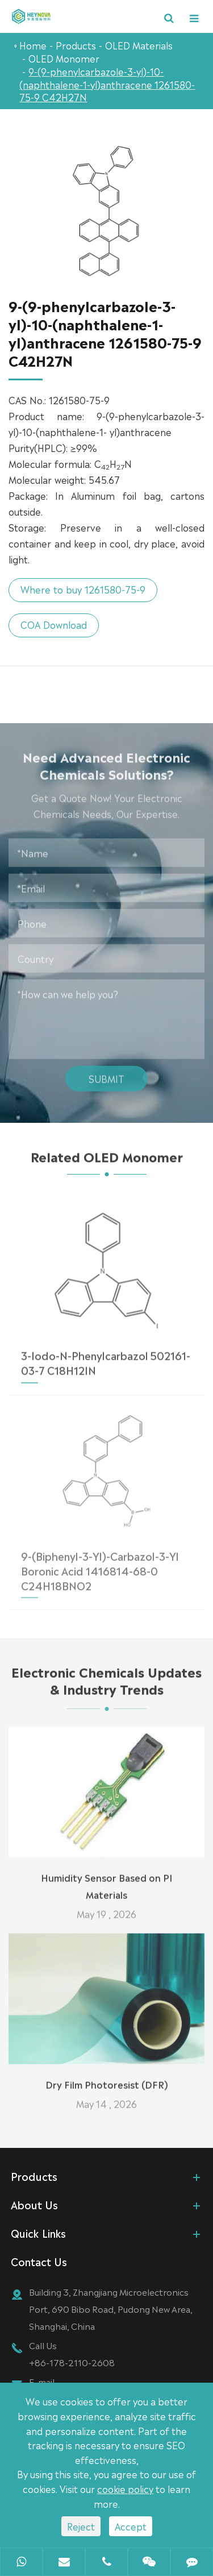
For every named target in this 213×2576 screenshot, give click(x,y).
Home (33, 45)
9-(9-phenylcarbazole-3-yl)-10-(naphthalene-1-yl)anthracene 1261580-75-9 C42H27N (107, 84)
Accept (131, 2526)
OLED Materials (139, 45)
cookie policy (125, 2488)
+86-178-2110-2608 (72, 2361)
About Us (34, 2204)
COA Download (51, 624)
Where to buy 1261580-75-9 (80, 589)
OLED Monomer (63, 58)
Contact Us (39, 2261)
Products (76, 45)
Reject (81, 2526)
